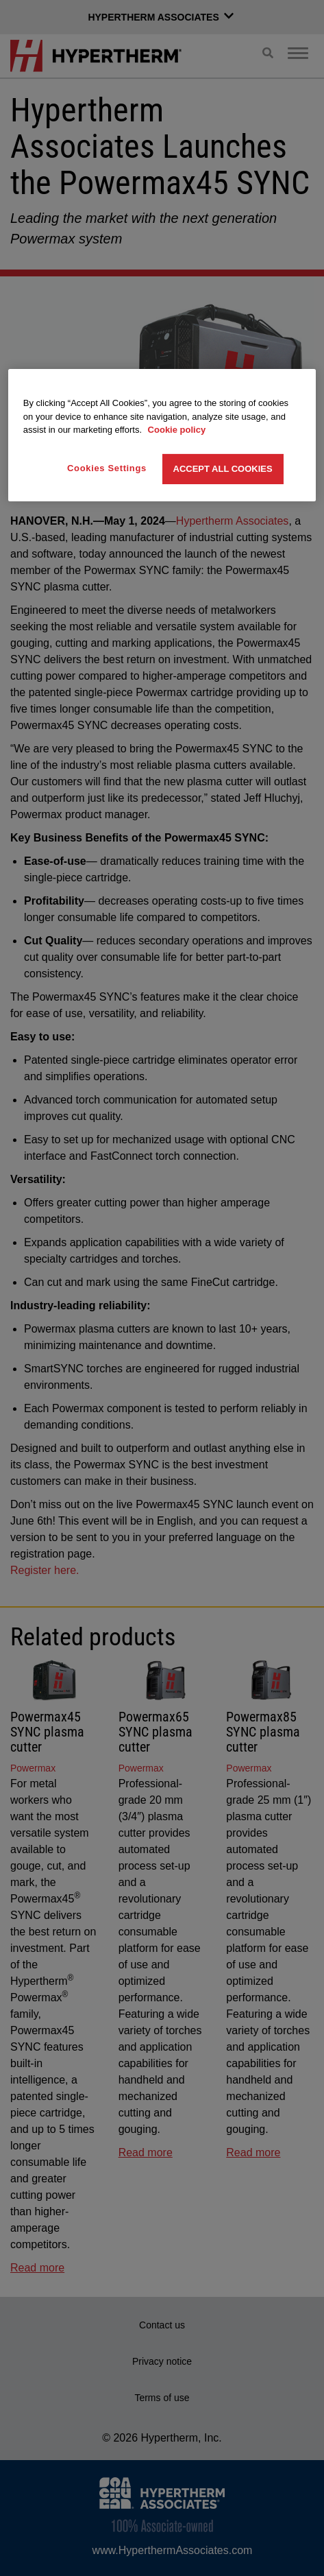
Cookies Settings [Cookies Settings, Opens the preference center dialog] (107, 468)
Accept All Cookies (223, 469)
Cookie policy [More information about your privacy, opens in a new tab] (177, 430)
